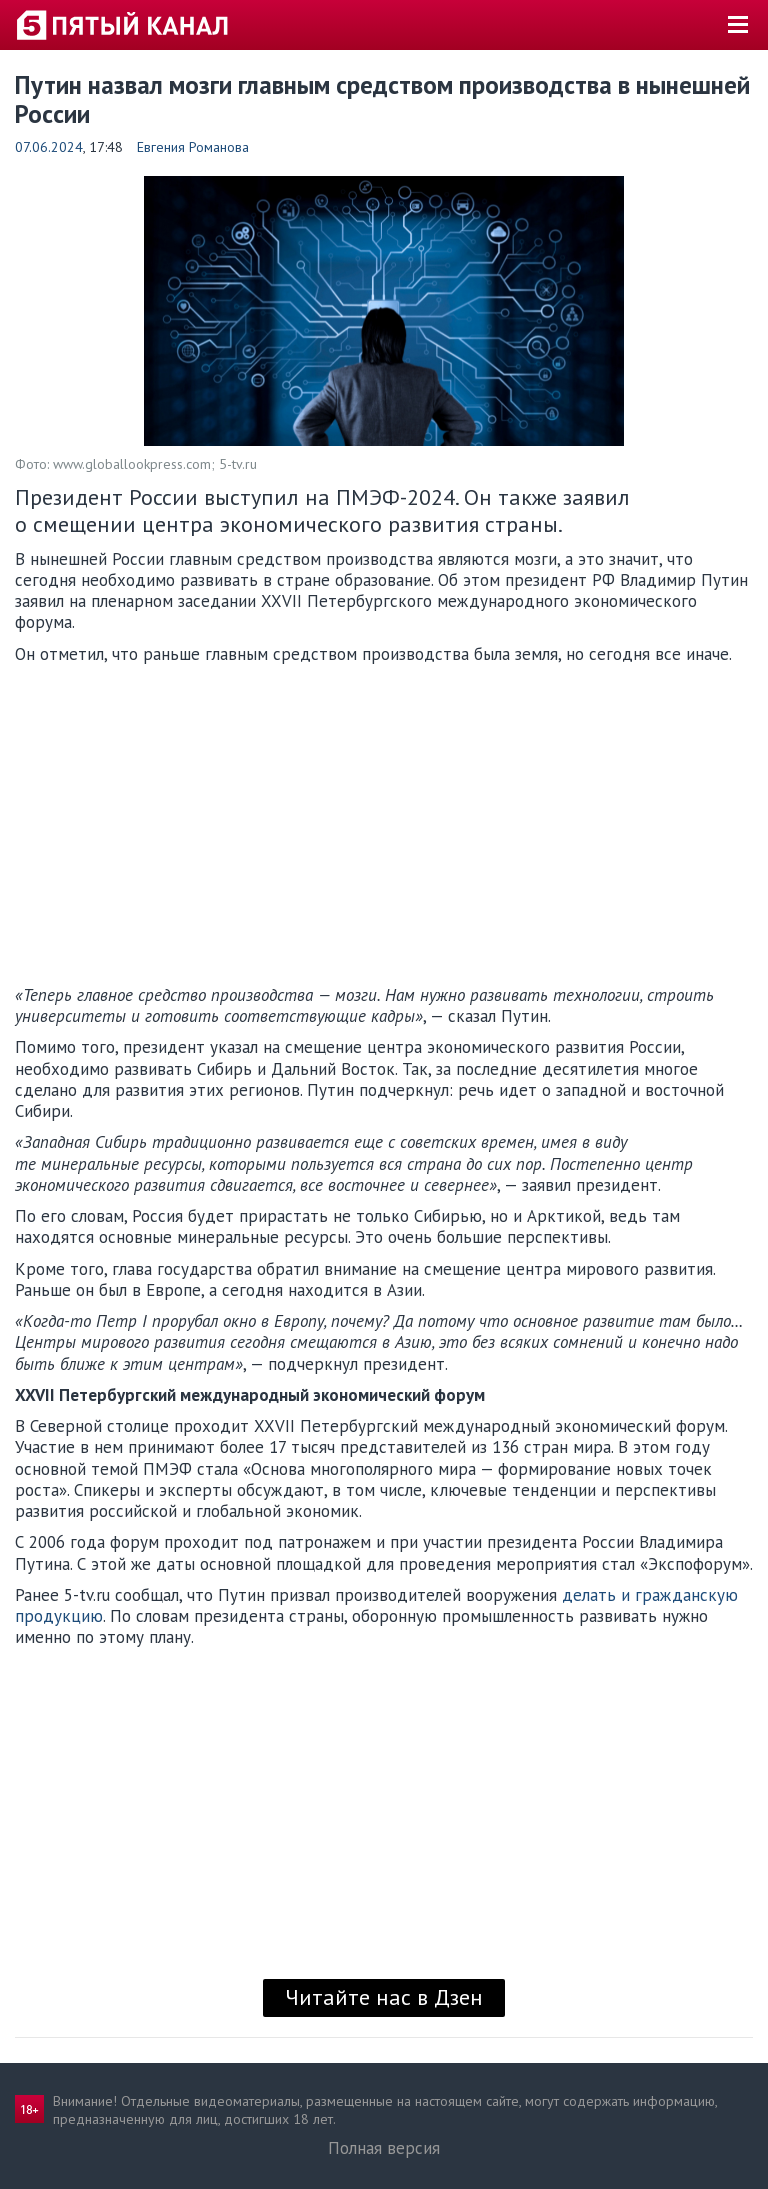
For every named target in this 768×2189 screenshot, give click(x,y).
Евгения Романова (193, 147)
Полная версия (384, 2148)
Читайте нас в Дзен (384, 1997)
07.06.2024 (49, 147)
